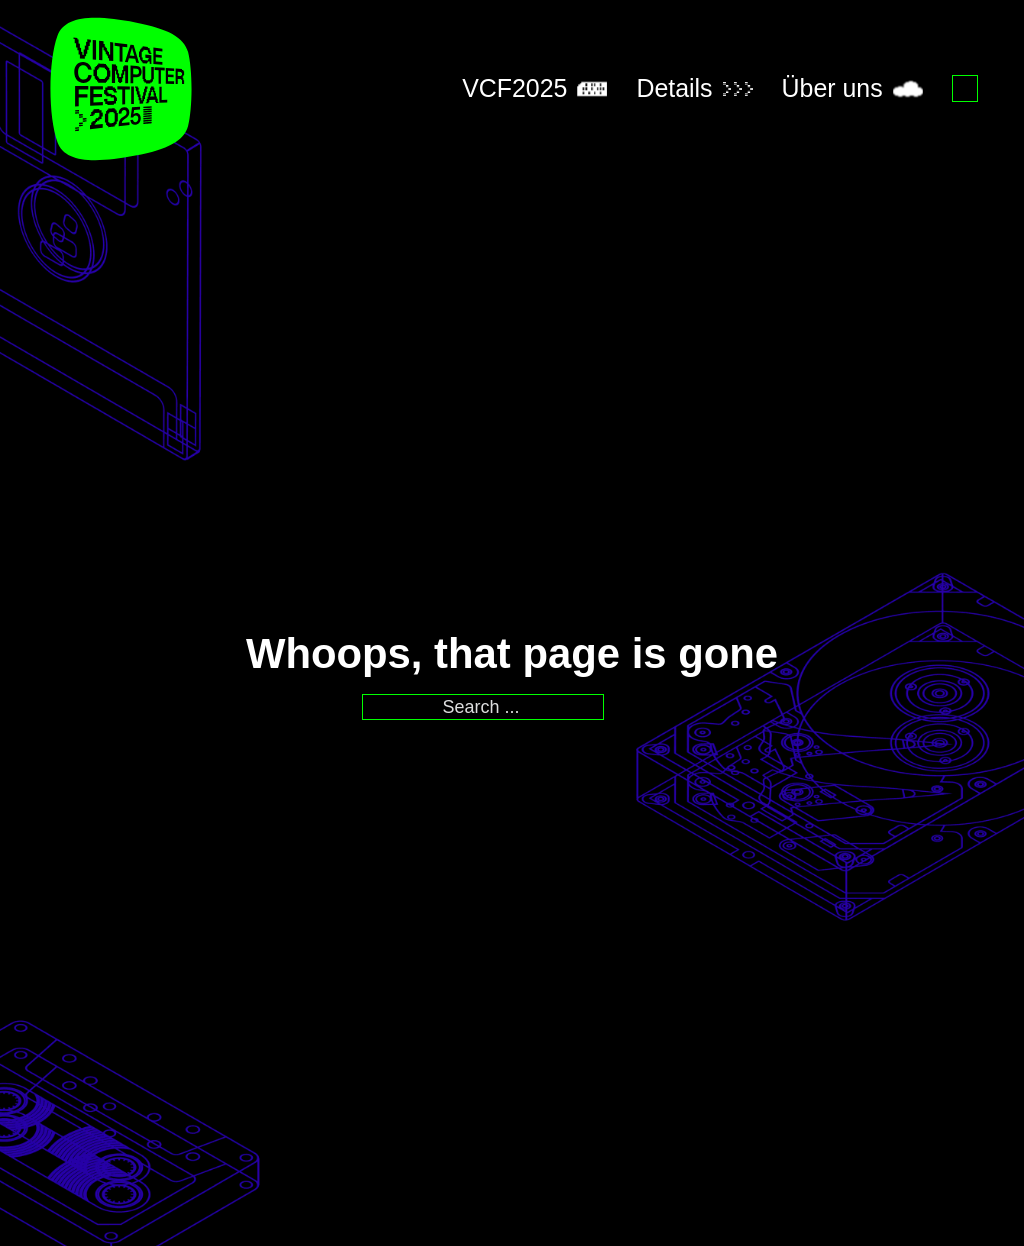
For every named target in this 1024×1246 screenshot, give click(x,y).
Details (674, 88)
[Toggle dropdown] (592, 89)
